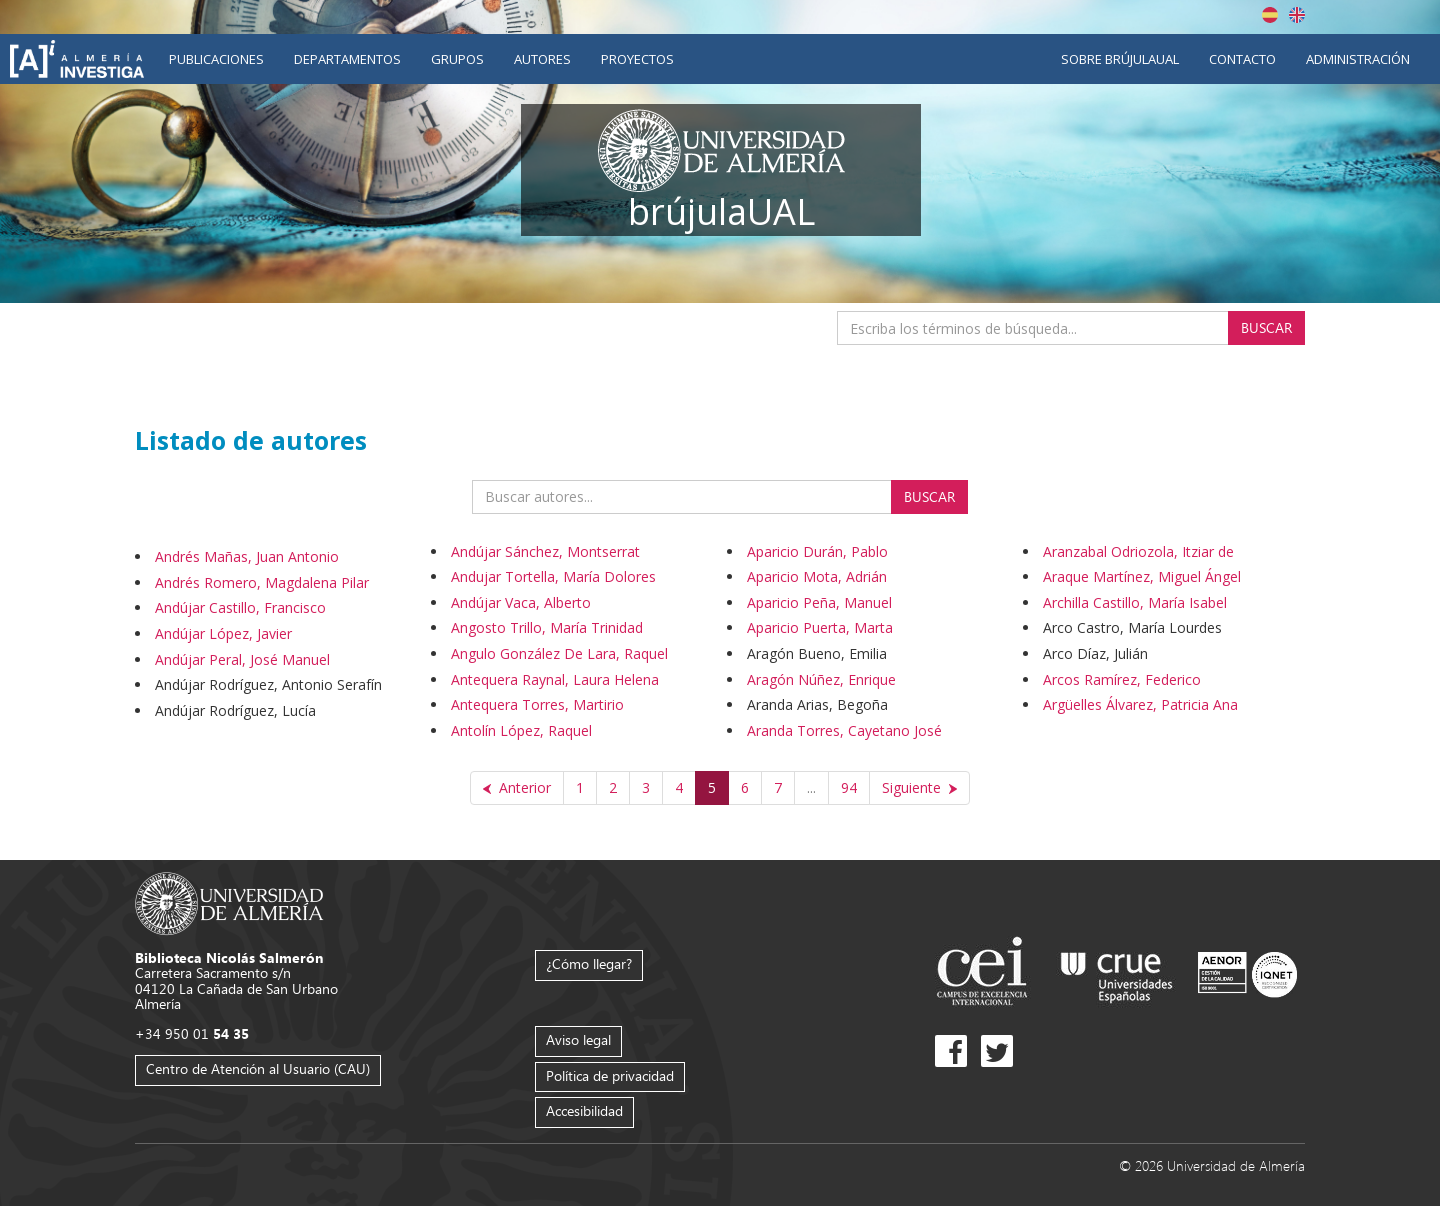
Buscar (1266, 327)
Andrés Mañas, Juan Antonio (247, 556)
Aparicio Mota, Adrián (817, 576)
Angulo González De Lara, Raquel (559, 653)
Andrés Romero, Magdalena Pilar (262, 582)
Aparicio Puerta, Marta (820, 627)
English (1297, 15)
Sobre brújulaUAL (1120, 59)
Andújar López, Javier (223, 633)
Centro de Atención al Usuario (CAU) (258, 1068)
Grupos (457, 59)
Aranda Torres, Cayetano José (844, 730)
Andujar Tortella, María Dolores (553, 576)
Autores (542, 59)
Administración (1358, 59)
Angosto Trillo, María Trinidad (547, 627)
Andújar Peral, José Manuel (242, 659)
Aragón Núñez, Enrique (821, 679)
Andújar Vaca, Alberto (521, 602)
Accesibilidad (584, 1110)
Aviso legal (578, 1039)
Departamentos (347, 59)
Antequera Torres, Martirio (537, 704)
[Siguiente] (919, 788)
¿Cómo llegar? (589, 963)
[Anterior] (517, 788)
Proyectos (637, 59)
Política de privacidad (610, 1075)
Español (1270, 15)
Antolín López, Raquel (521, 730)
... (811, 787)
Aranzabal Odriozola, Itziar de (1138, 551)
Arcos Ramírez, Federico (1122, 679)
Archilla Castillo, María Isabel (1135, 602)
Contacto (1242, 59)
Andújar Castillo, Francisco (240, 607)
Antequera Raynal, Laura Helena (555, 679)
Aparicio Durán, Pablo (817, 551)
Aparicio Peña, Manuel (819, 602)
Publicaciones (216, 59)
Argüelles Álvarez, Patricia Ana (1140, 704)
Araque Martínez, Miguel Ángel (1142, 576)
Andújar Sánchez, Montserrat (545, 551)
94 (849, 787)
